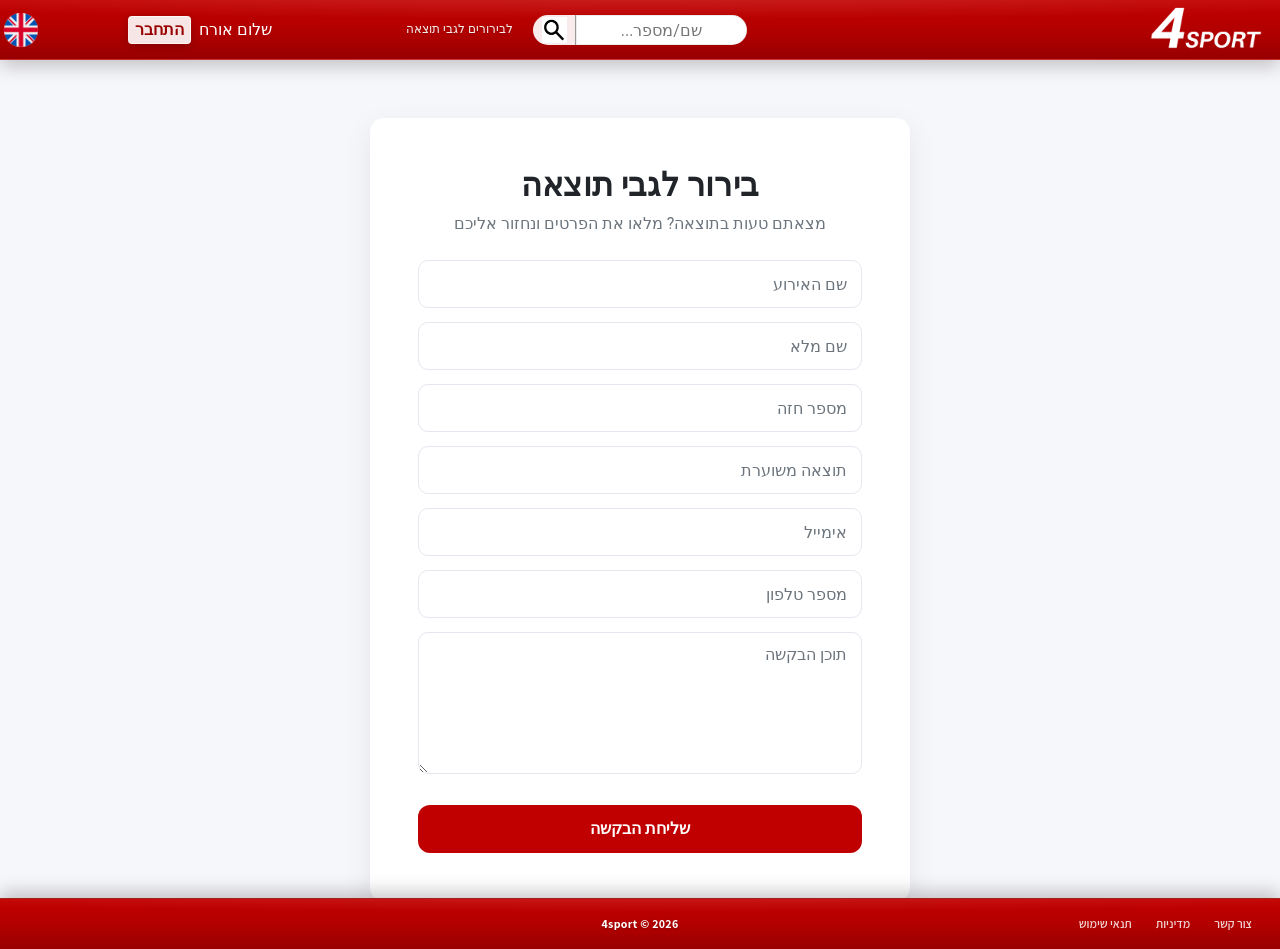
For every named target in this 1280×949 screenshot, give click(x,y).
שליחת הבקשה (640, 828)
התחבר (159, 29)
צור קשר (1233, 923)
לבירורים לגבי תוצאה (459, 29)
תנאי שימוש (1105, 923)
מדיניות (1173, 923)
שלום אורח (235, 29)
